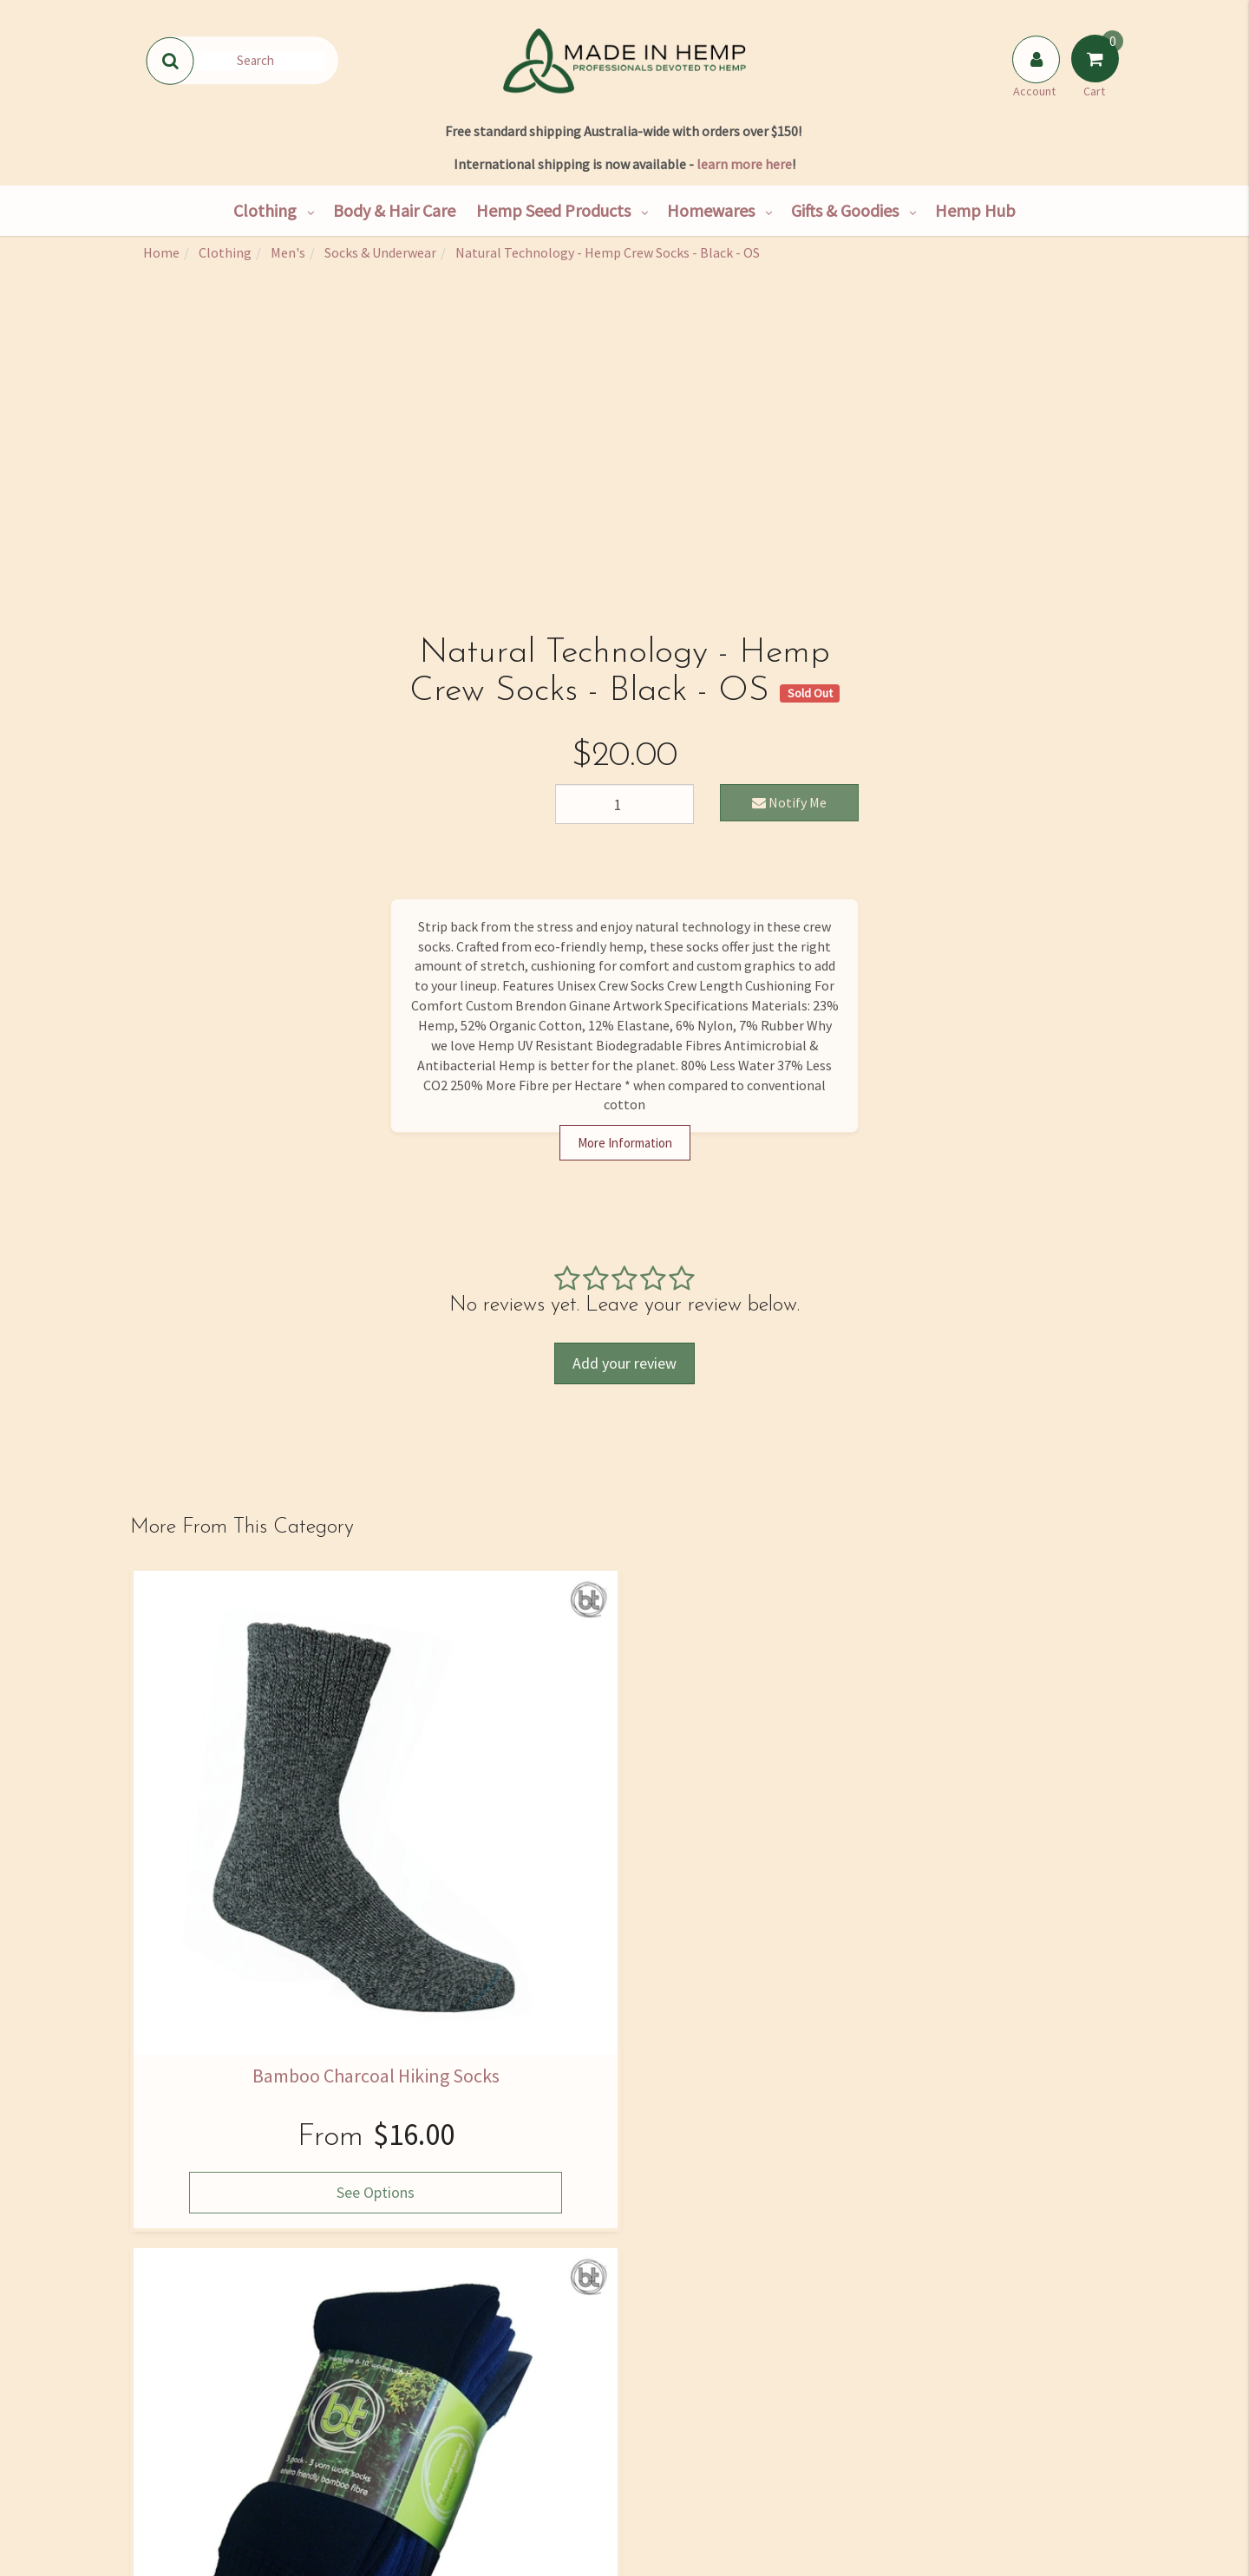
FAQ (700, 2347)
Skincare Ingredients (536, 2420)
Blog (535, 2493)
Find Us (206, 2383)
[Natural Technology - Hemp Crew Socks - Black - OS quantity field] (624, 804)
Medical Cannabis (535, 2456)
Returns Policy (701, 2456)
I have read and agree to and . (780, 2150)
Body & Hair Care (394, 210)
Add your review (624, 1363)
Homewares (711, 210)
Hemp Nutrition (535, 2383)
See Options (244, 1929)
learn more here (744, 164)
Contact (206, 2420)
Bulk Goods (371, 2456)
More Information (625, 1142)
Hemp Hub (975, 210)
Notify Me (789, 802)
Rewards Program (206, 2493)
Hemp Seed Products (553, 210)
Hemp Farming (371, 2493)
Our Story (206, 2347)
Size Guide (701, 2383)
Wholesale (371, 2420)
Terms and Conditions (700, 2493)
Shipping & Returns (206, 2456)
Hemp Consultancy (371, 2383)
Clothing (265, 210)
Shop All (371, 2347)
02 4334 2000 (966, 2378)
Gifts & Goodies (845, 210)
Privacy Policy (823, 2157)
